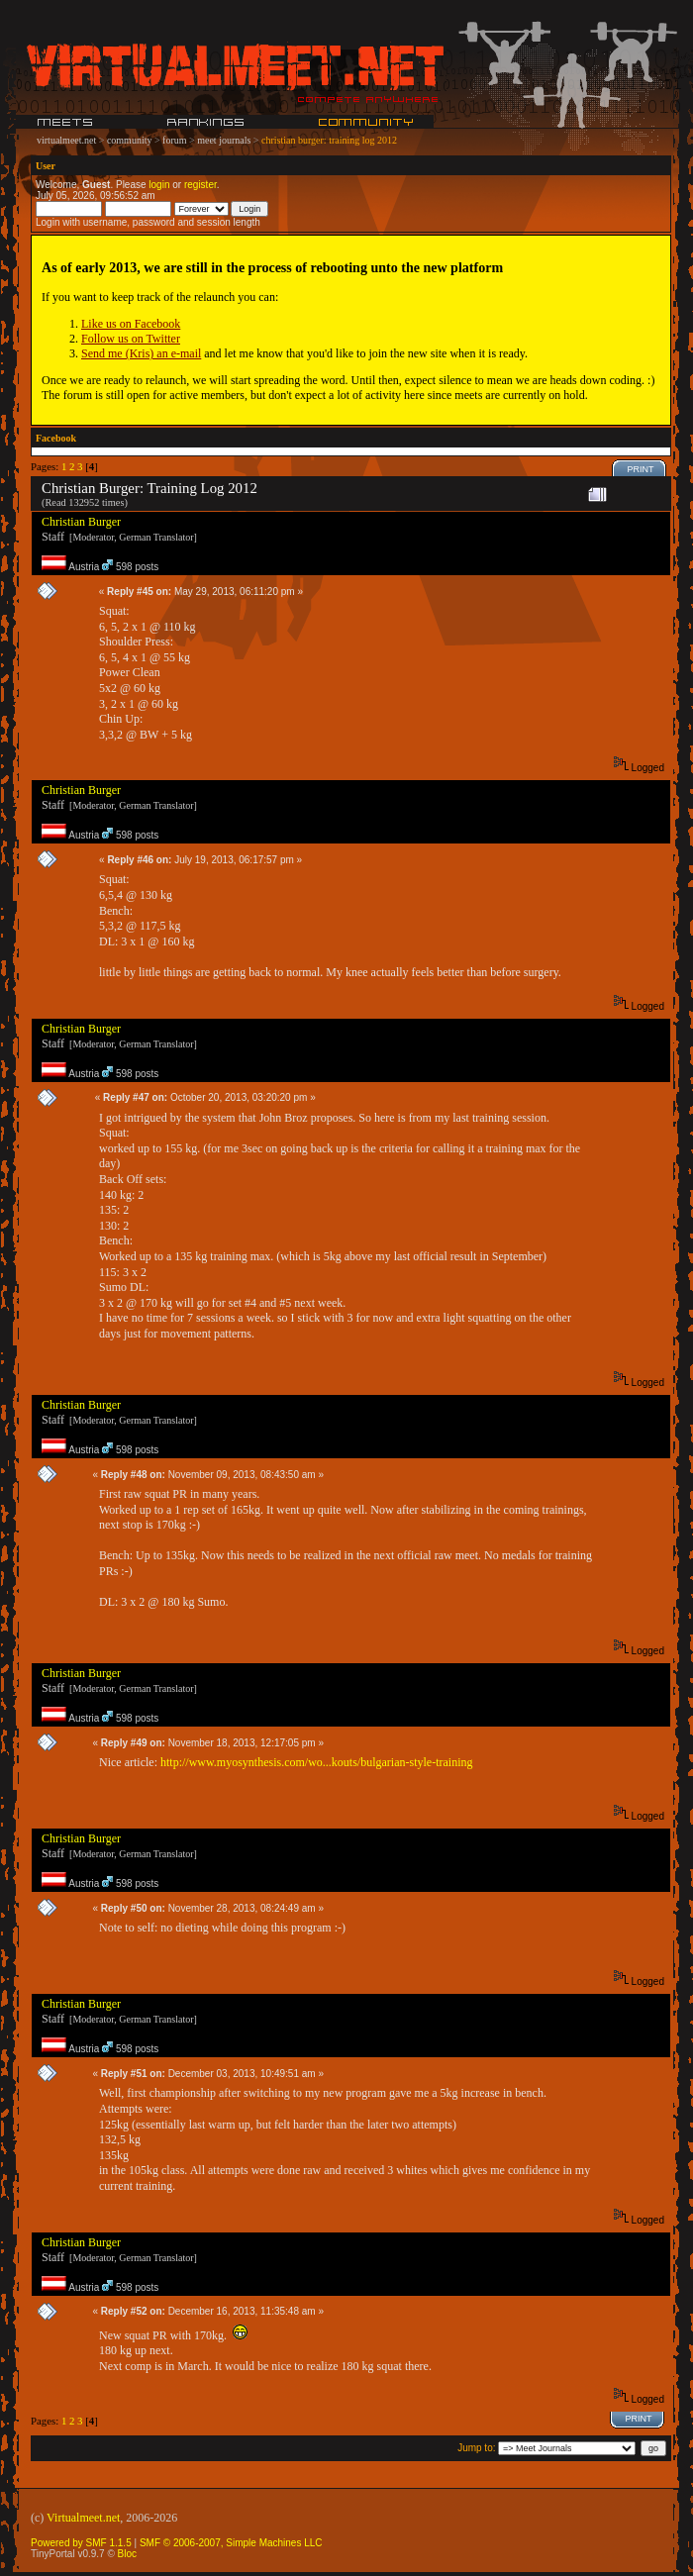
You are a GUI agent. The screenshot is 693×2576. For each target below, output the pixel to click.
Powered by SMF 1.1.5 (81, 2542)
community (129, 140)
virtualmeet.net (66, 140)
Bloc (127, 2553)
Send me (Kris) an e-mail (141, 353)
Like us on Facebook (130, 324)
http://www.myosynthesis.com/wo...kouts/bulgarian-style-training (316, 1762)
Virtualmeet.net (83, 2518)
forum (174, 140)
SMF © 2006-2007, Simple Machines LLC (231, 2542)
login (158, 184)
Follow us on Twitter (130, 339)
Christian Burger (81, 522)
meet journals (223, 140)
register (200, 184)
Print (641, 469)
